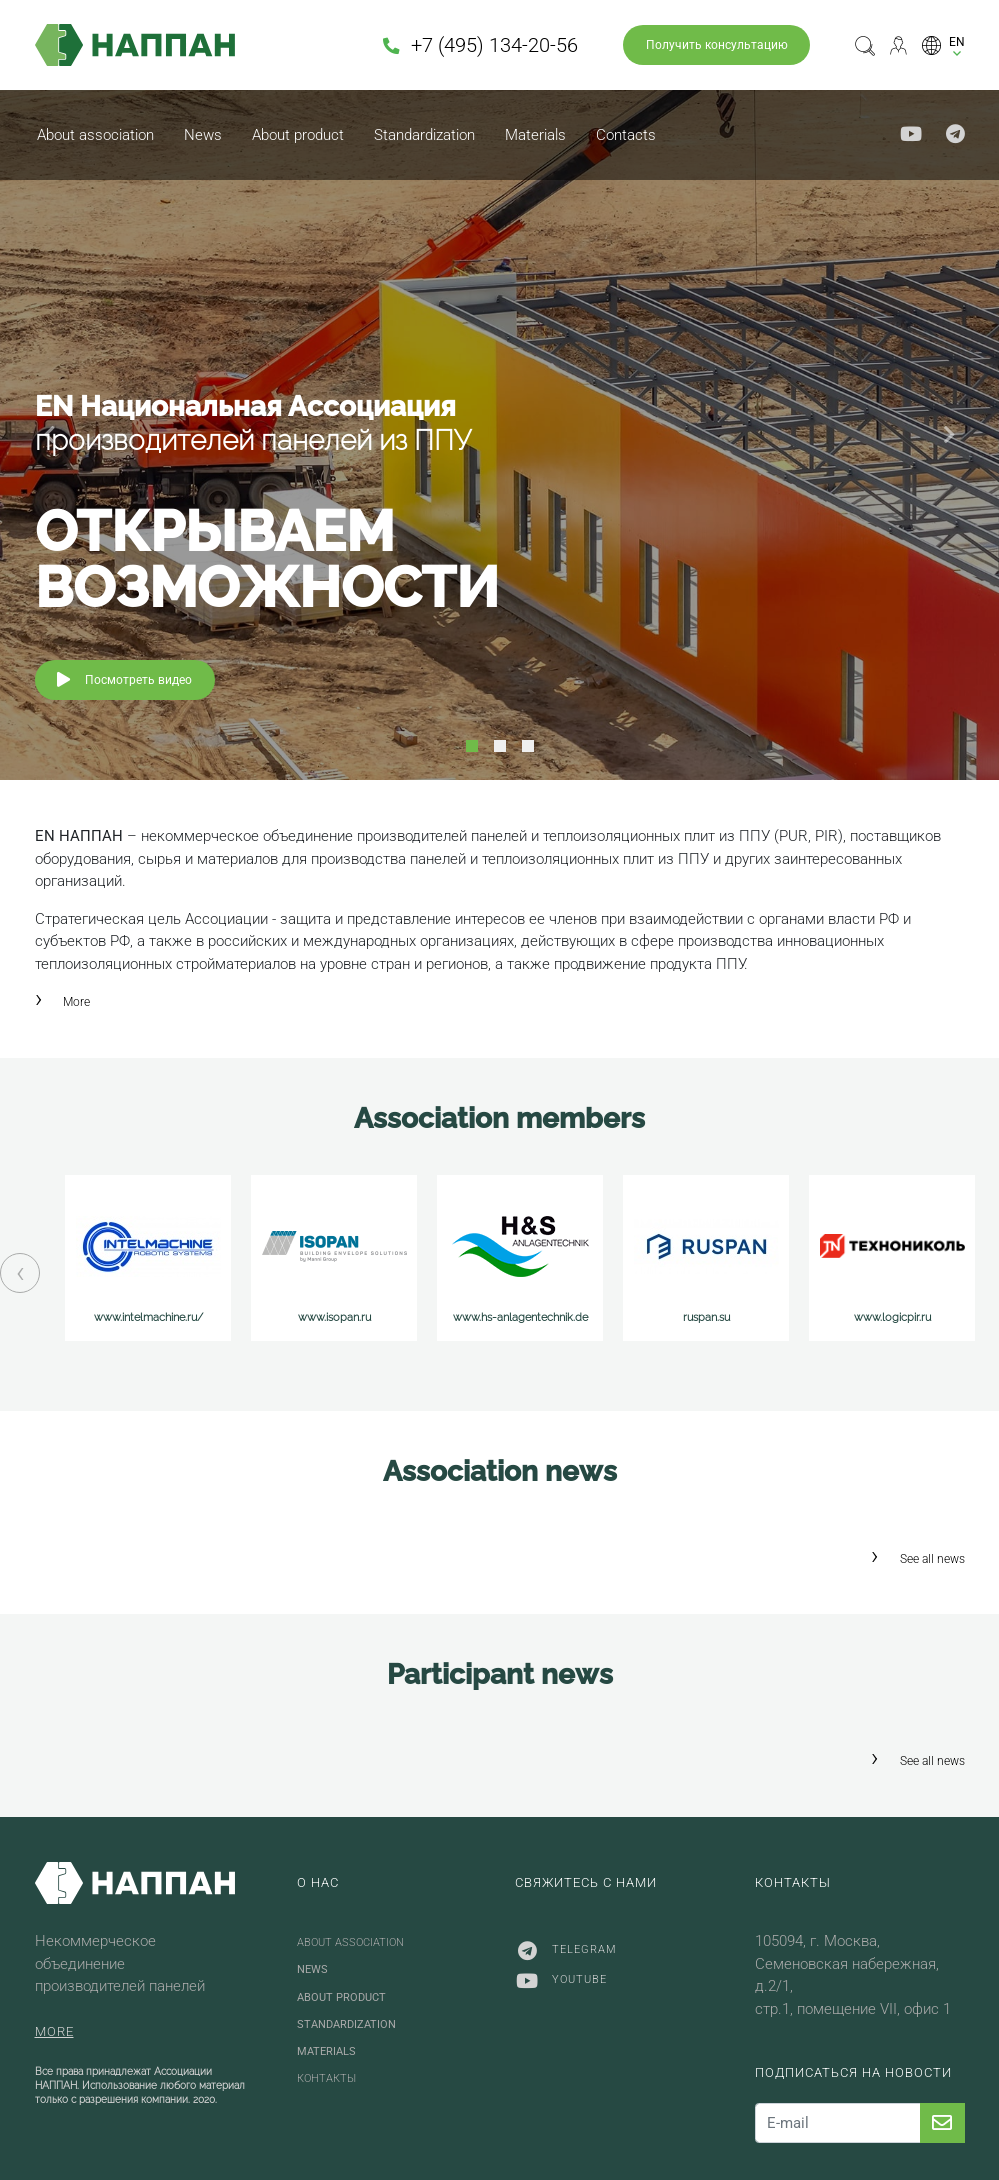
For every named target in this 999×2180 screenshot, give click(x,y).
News (203, 135)
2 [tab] (500, 746)
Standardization (424, 135)
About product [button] (298, 135)
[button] (943, 44)
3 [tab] (528, 746)
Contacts (626, 135)
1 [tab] (472, 746)
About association (95, 135)
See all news (932, 1559)
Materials (535, 135)
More (76, 1002)
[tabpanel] (499, 435)
